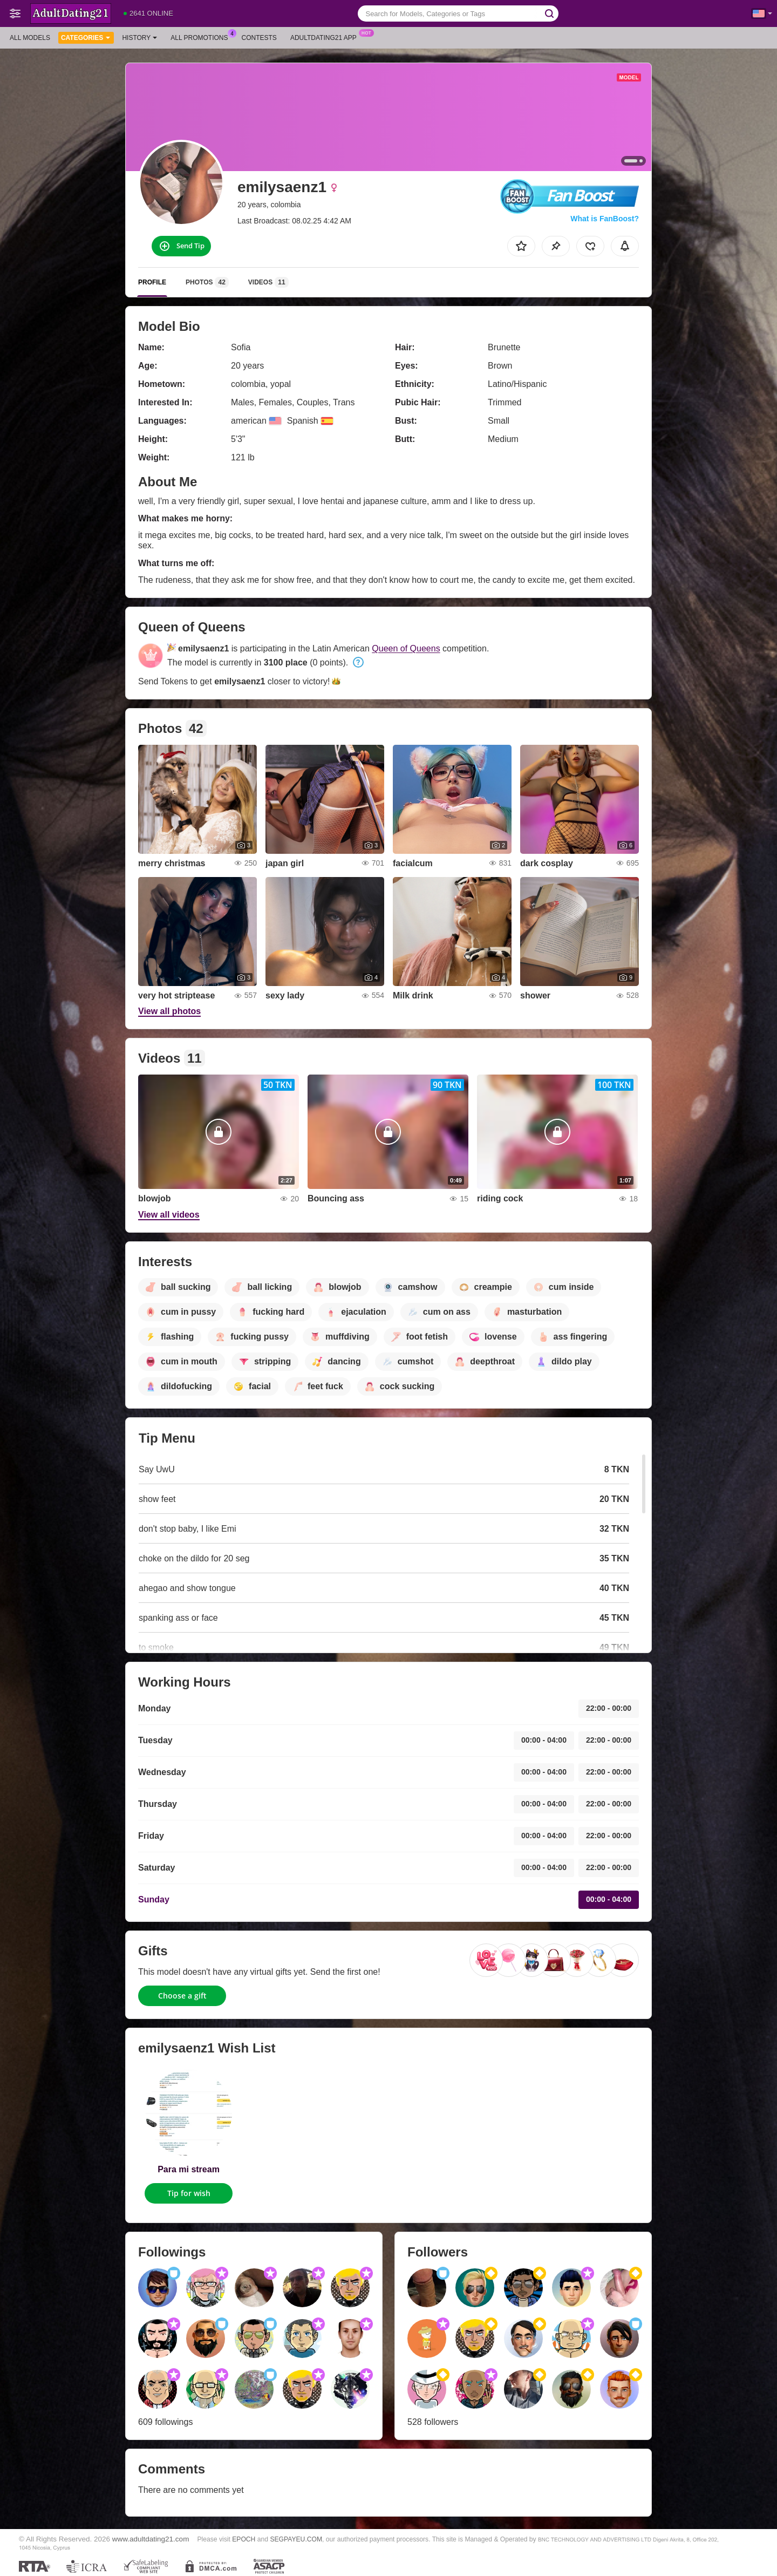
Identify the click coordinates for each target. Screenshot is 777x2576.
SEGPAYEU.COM (296, 2539)
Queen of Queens (406, 648)
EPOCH (243, 2539)
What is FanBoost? (604, 218)
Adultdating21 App (326, 37)
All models (30, 38)
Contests (259, 38)
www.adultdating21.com (150, 2539)
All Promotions (202, 37)
